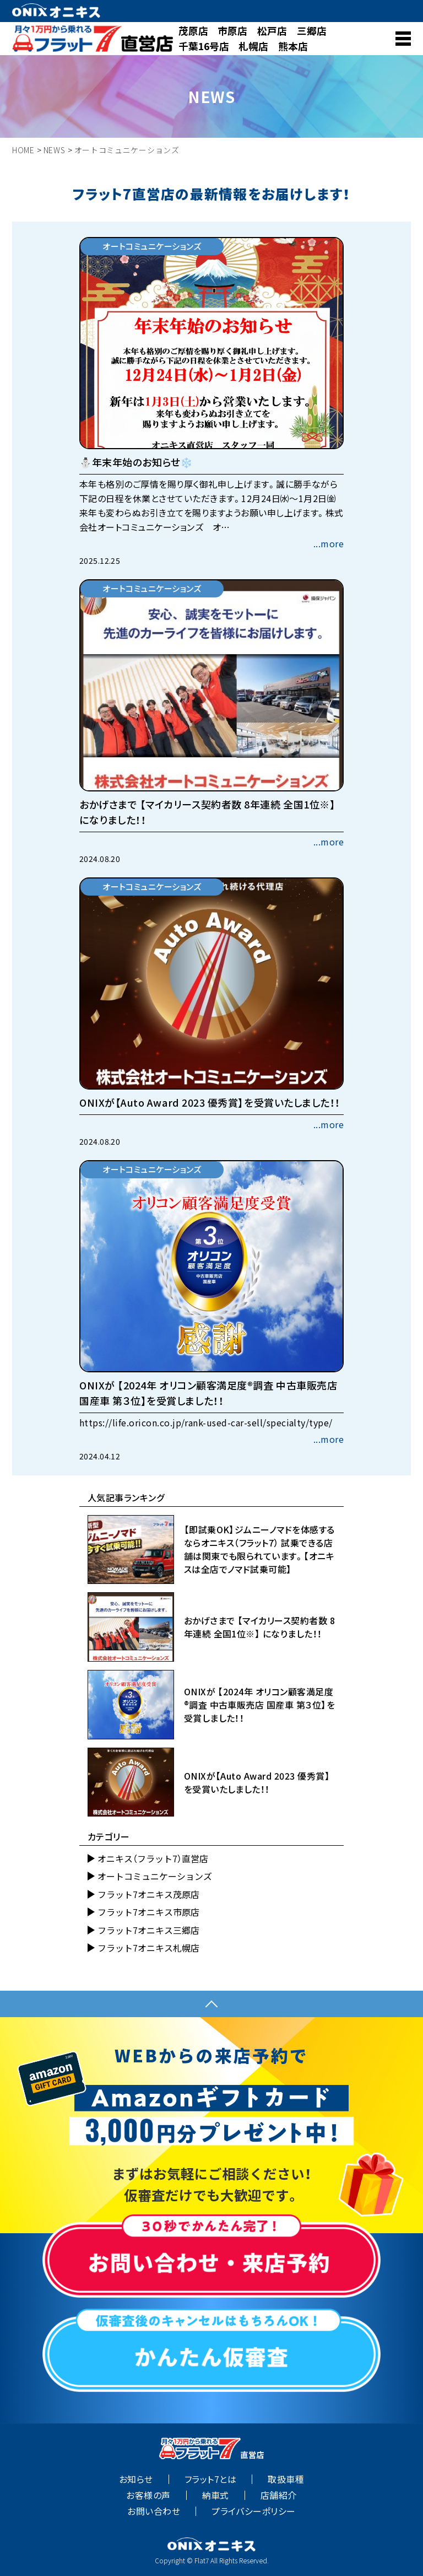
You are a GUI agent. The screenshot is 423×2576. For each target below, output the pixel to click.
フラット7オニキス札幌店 (148, 1947)
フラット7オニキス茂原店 (148, 1894)
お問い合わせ (153, 2511)
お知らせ (136, 2479)
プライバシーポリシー (254, 2511)
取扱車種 (286, 2479)
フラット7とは (210, 2479)
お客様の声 (148, 2495)
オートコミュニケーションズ (154, 1876)
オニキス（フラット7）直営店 (152, 1858)
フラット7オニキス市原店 (148, 1911)
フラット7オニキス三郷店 (148, 1930)
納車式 (215, 2495)
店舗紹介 (279, 2495)
